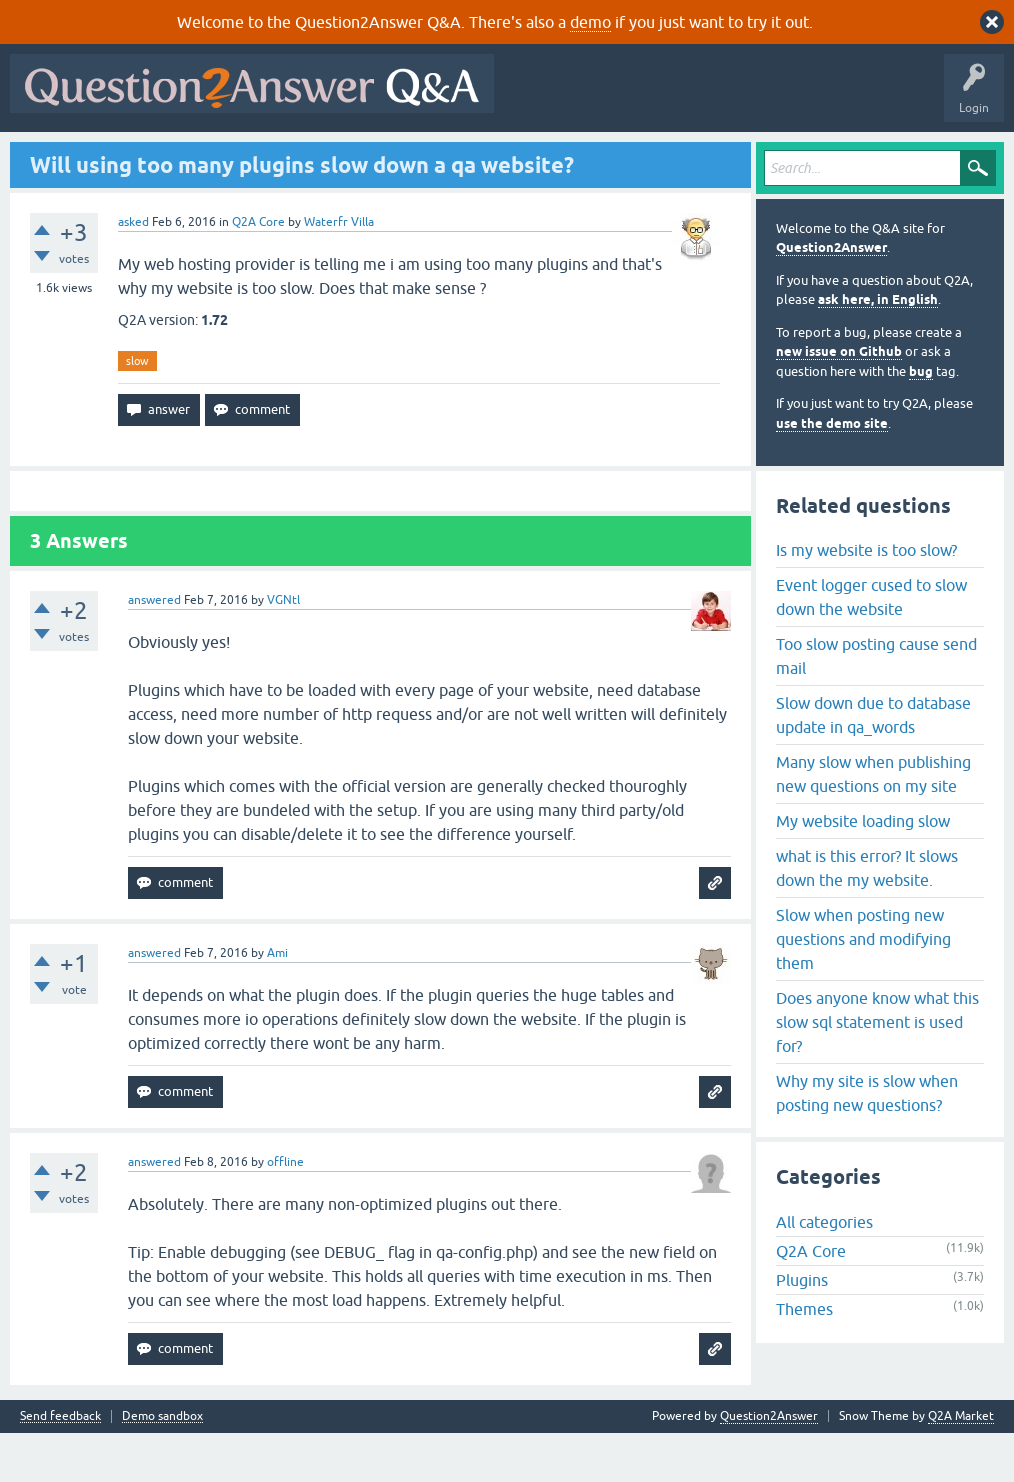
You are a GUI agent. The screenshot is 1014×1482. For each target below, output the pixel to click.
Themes (804, 1358)
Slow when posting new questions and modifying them (863, 987)
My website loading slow (863, 869)
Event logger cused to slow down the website (871, 645)
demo (590, 22)
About (632, 157)
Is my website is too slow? (866, 598)
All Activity (51, 157)
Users (415, 157)
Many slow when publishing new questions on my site (873, 822)
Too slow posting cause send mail (876, 704)
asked (133, 270)
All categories (824, 1271)
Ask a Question (499, 157)
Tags (353, 157)
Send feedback (60, 1465)
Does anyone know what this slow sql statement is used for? (877, 1070)
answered (154, 649)
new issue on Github (839, 400)
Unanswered (276, 157)
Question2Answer (831, 296)
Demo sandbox (162, 1465)
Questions (130, 157)
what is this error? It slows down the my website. (867, 916)
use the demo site (832, 471)
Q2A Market (961, 1465)
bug (921, 419)
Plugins (802, 1329)
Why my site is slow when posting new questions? (867, 1141)
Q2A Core (258, 270)
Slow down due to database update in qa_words (873, 763)
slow (137, 409)
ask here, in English (878, 348)
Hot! (200, 157)
